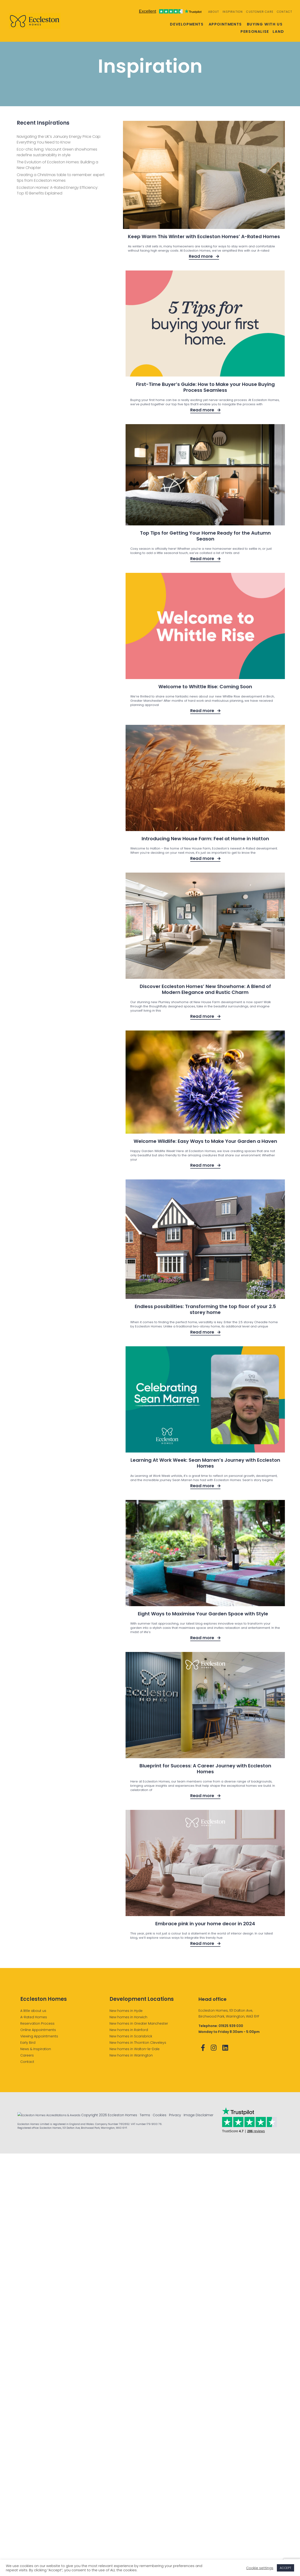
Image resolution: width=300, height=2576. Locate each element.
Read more (204, 256)
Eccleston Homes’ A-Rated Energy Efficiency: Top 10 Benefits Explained (57, 190)
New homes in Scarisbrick (131, 2036)
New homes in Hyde (126, 2010)
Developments (186, 24)
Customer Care (259, 12)
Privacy (175, 2115)
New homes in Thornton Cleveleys (138, 2042)
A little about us (33, 2010)
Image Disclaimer (198, 2115)
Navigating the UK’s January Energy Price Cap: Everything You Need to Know (59, 139)
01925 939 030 (231, 2025)
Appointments (225, 24)
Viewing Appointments (39, 2036)
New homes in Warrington (131, 2055)
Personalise (255, 32)
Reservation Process (37, 2023)
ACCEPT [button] (285, 2568)
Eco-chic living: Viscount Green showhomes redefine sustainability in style (57, 152)
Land (278, 32)
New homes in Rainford (129, 2029)
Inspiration (233, 12)
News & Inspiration (35, 2049)
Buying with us (265, 24)
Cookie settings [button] (259, 2568)
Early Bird (27, 2042)
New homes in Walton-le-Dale (135, 2049)
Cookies (159, 2115)
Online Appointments (38, 2029)
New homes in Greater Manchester (139, 2023)
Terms (145, 2115)
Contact (284, 12)
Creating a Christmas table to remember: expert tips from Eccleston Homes (61, 177)
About (213, 12)
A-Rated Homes (33, 2017)
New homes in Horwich (128, 2017)
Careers (27, 2055)
